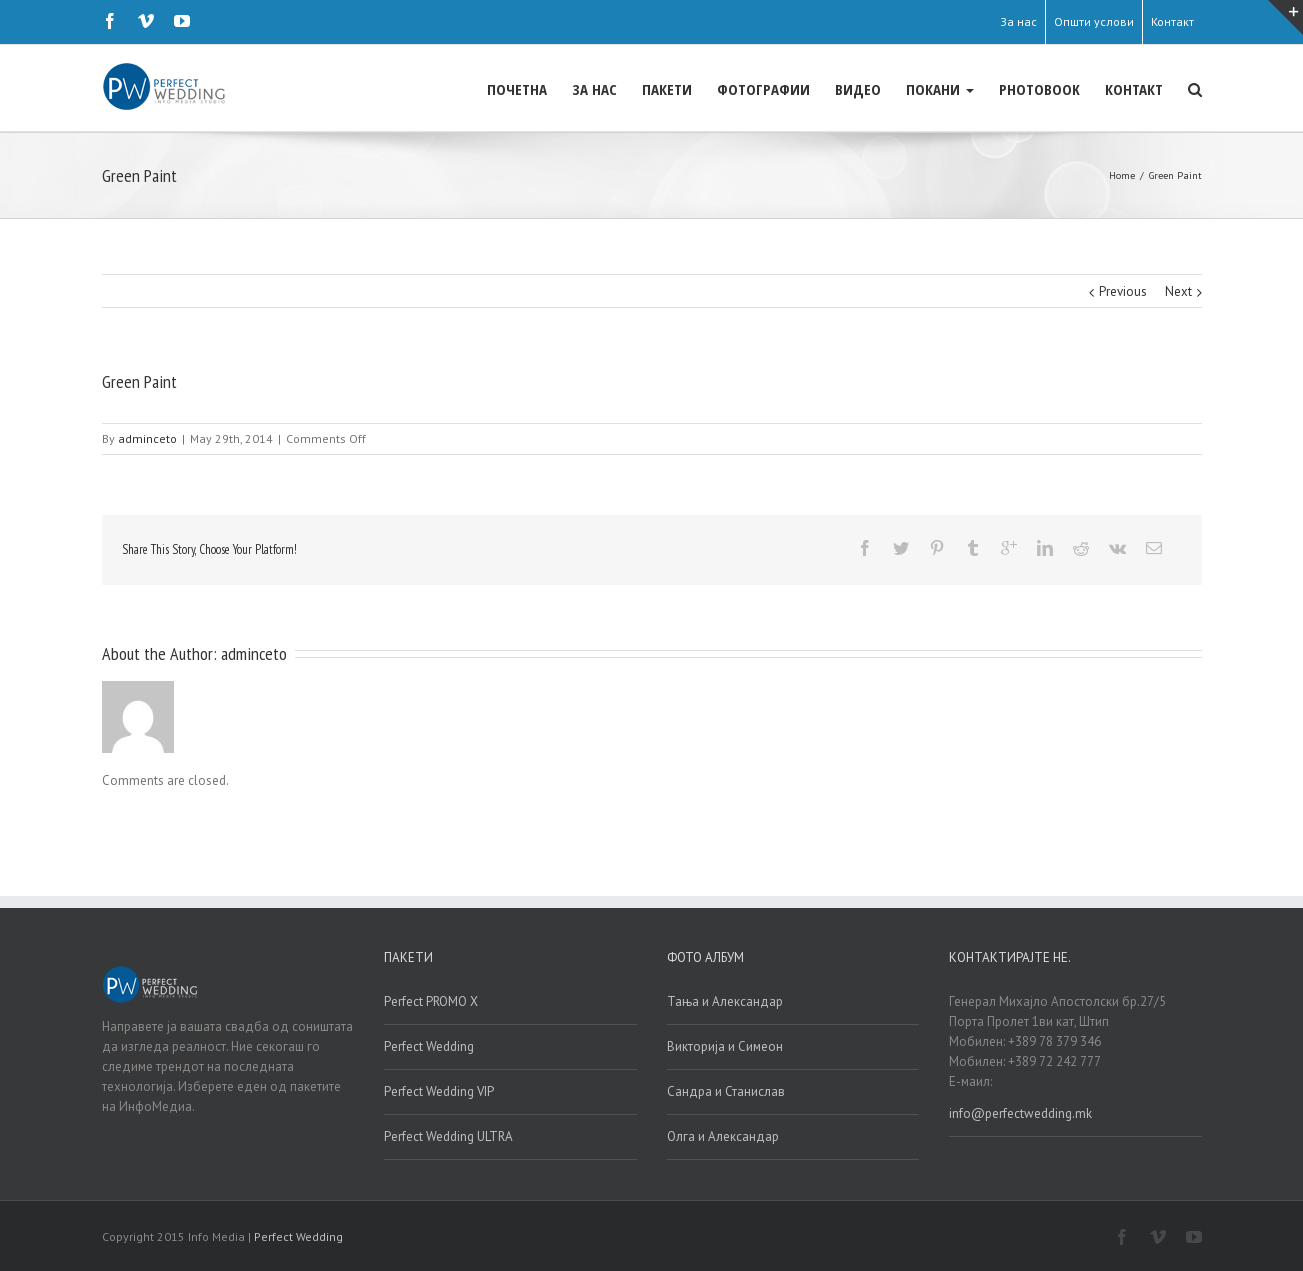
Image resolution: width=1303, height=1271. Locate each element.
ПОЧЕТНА (517, 89)
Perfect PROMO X (431, 1000)
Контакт (1172, 21)
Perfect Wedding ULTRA (448, 1135)
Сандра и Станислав (726, 1090)
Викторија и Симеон (725, 1045)
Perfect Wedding (429, 1045)
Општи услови (1094, 21)
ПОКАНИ (940, 89)
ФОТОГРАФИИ (763, 89)
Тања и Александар (725, 1000)
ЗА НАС (594, 89)
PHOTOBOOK (1039, 89)
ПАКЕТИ (667, 89)
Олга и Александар (723, 1135)
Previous (1123, 290)
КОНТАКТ (1134, 89)
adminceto (147, 437)
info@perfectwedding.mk (1020, 1112)
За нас (1018, 21)
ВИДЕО (858, 89)
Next (1178, 290)
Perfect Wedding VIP (439, 1090)
